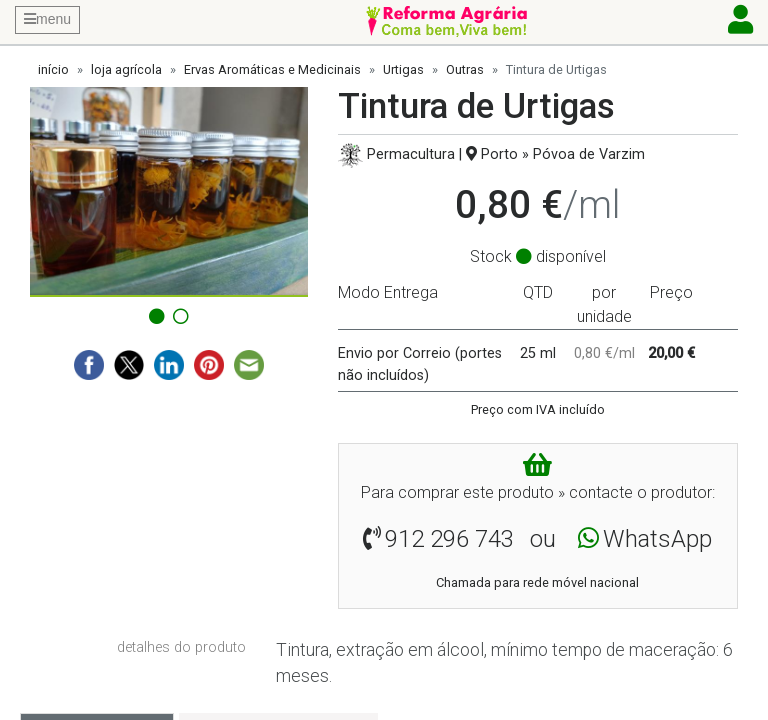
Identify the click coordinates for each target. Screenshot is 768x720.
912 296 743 (449, 539)
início (53, 69)
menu (47, 19)
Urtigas (403, 69)
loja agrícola (126, 69)
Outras (465, 69)
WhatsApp (657, 539)
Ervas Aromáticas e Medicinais (272, 69)
